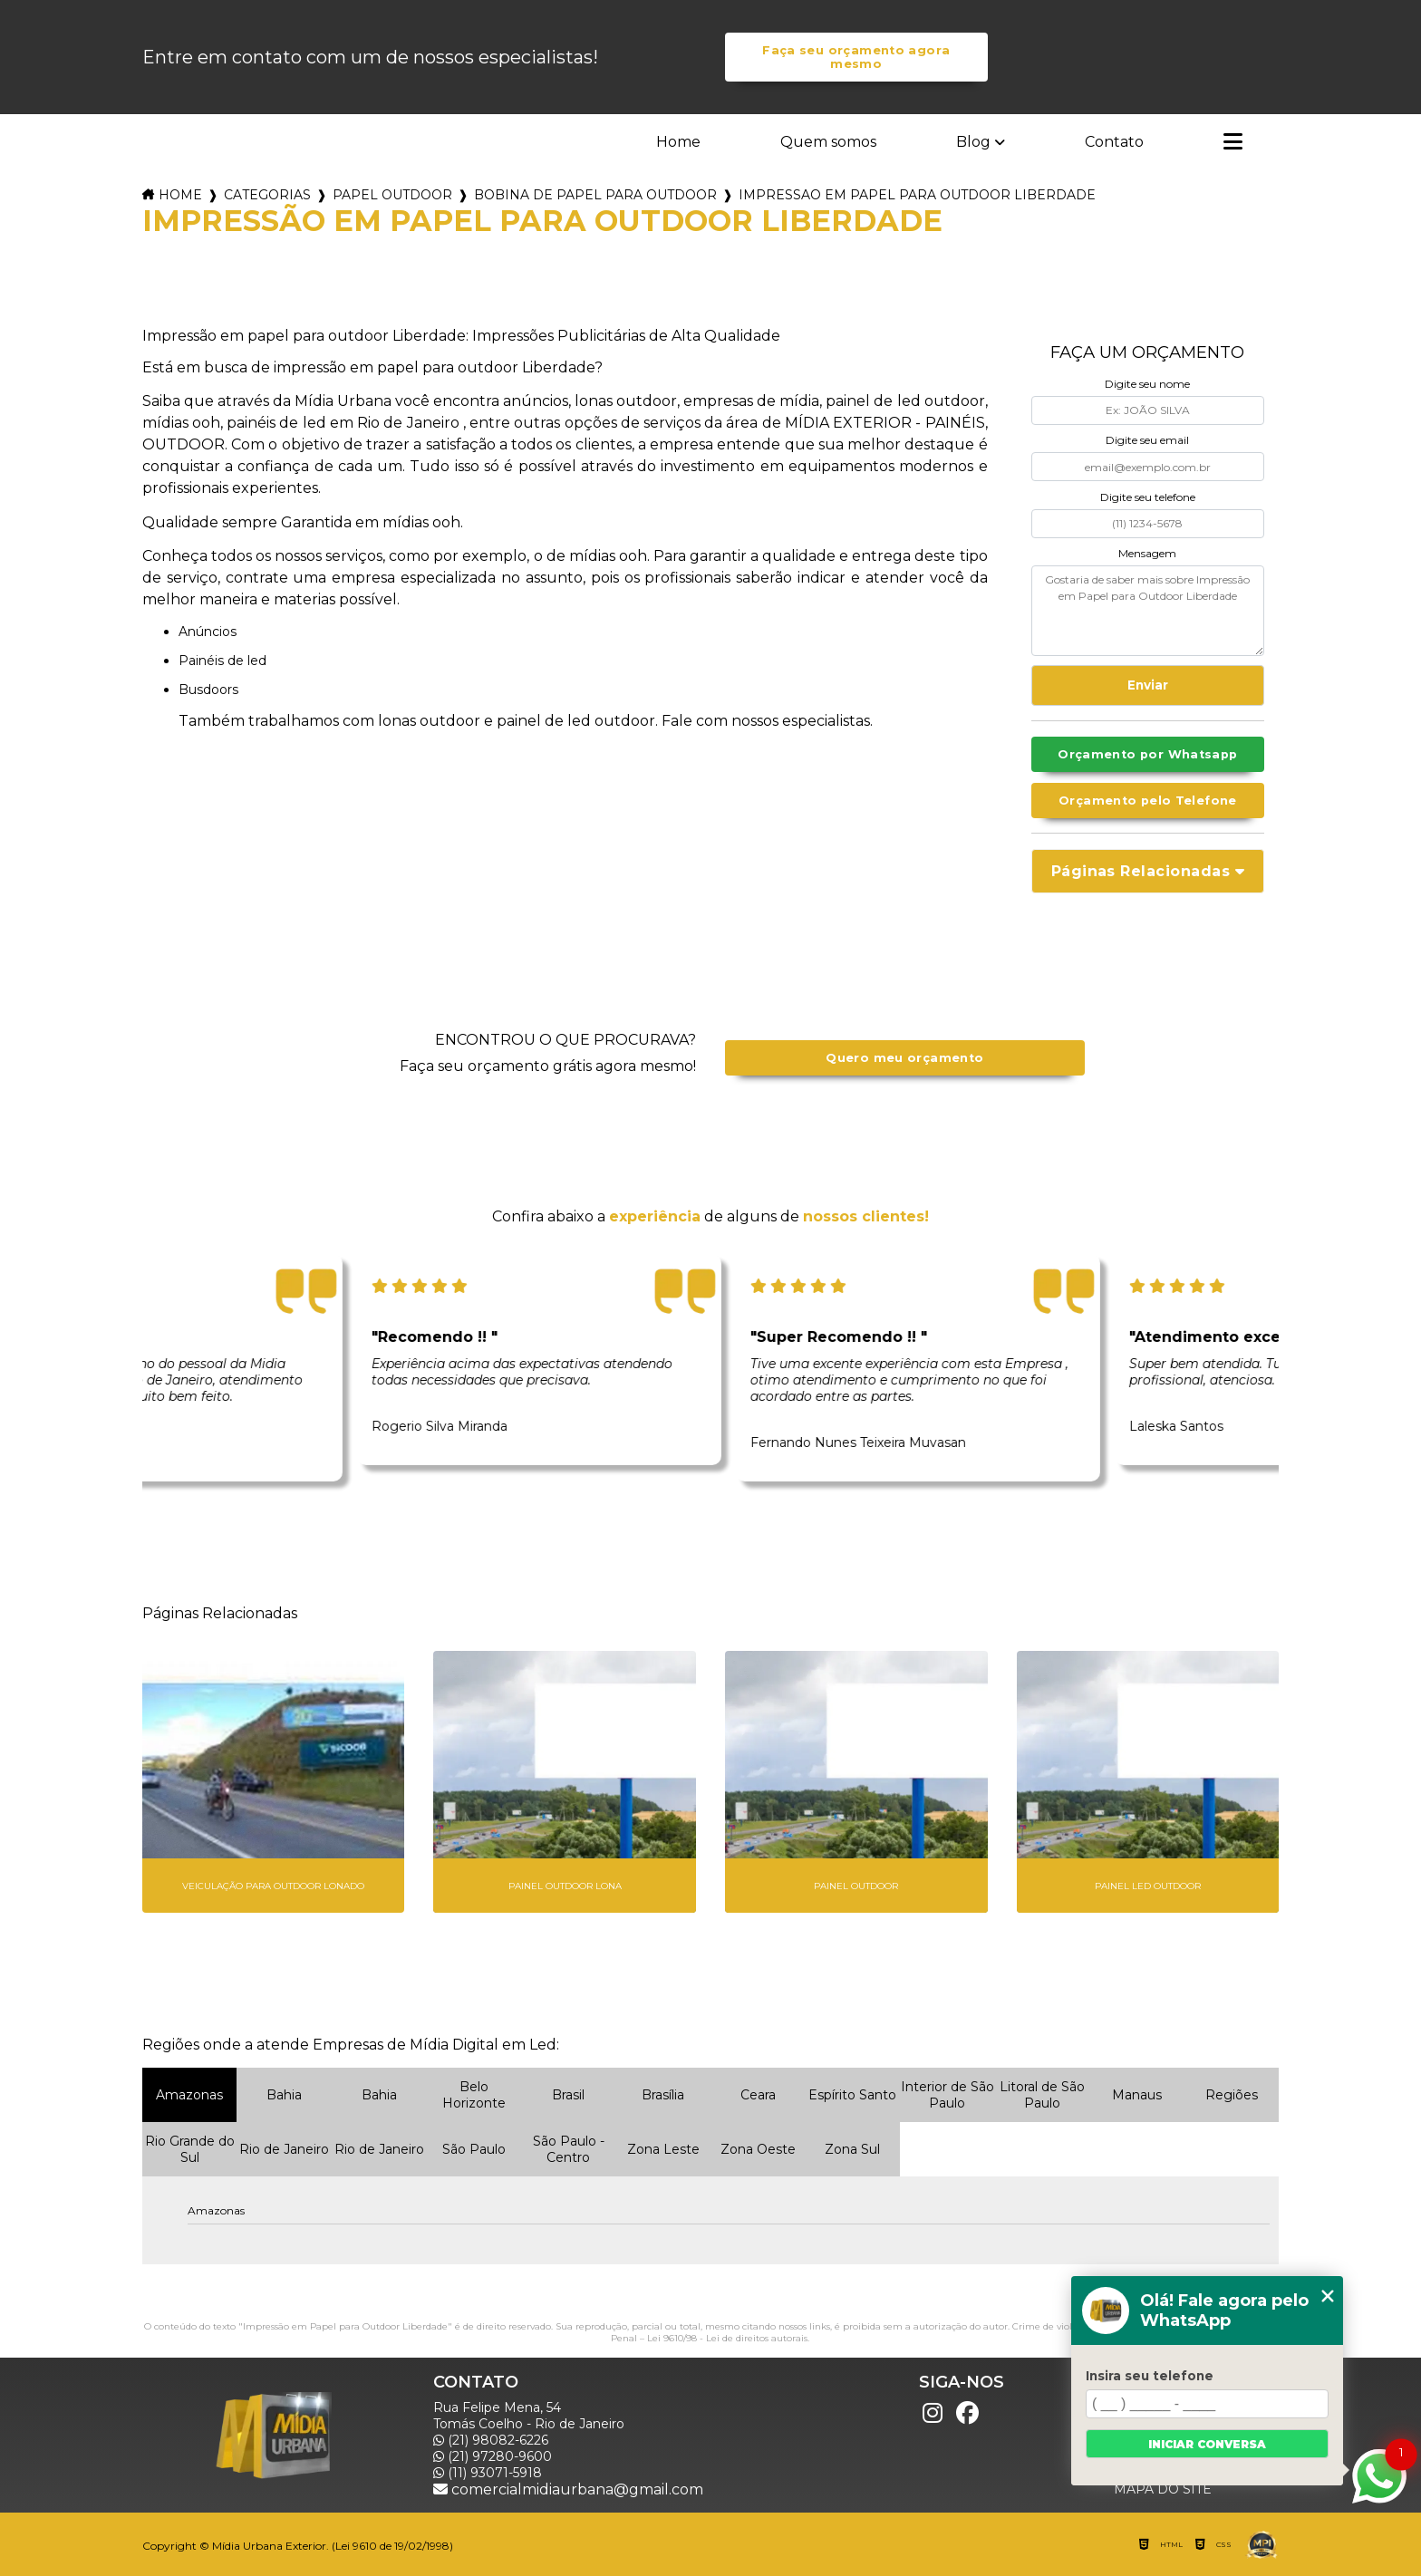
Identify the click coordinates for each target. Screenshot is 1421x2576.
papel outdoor (392, 195)
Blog (973, 141)
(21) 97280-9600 (492, 2456)
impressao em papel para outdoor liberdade (917, 195)
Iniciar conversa (1207, 2444)
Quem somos (828, 141)
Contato (1114, 141)
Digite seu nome (1147, 384)
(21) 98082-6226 (490, 2440)
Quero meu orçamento (904, 1058)
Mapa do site (1163, 2489)
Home (678, 141)
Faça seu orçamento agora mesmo (856, 57)
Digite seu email (1147, 440)
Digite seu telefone (1147, 497)
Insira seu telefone (1149, 2376)
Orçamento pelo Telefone (1147, 800)
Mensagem (1147, 553)
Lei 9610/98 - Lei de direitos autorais (727, 2338)
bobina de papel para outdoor (595, 195)
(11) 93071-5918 (487, 2473)
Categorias (267, 195)
